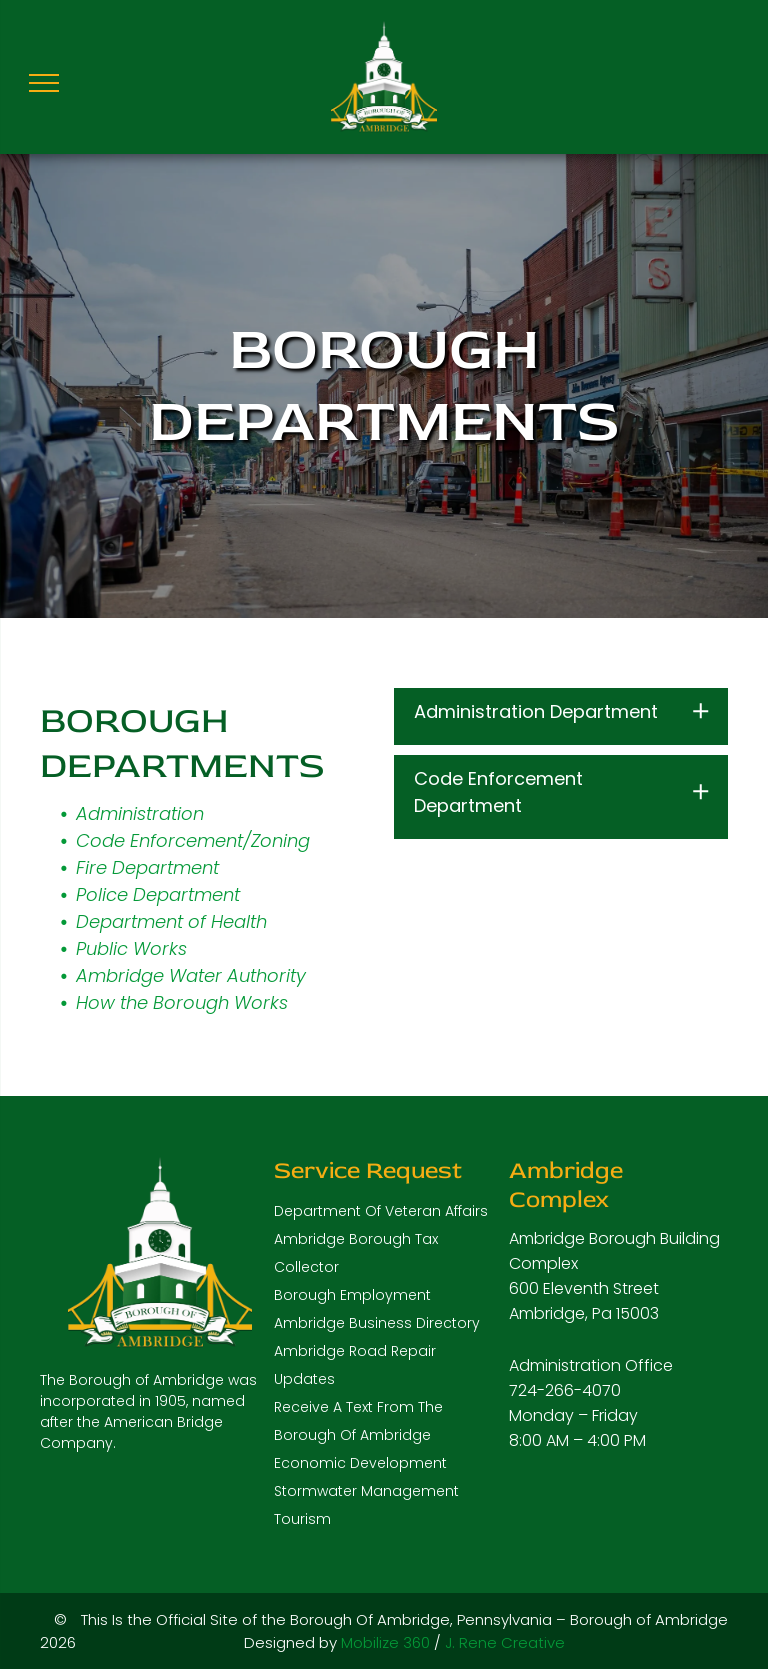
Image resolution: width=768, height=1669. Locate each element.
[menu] (44, 83)
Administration (140, 813)
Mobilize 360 (385, 1642)
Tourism (302, 1519)
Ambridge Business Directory (377, 1323)
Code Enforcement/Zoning (193, 840)
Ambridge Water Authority (191, 975)
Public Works (131, 948)
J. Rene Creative (505, 1642)
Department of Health (171, 921)
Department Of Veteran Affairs (381, 1211)
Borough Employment (352, 1295)
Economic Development (360, 1463)
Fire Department (147, 867)
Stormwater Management (366, 1491)
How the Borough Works (182, 1002)
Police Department (158, 894)
